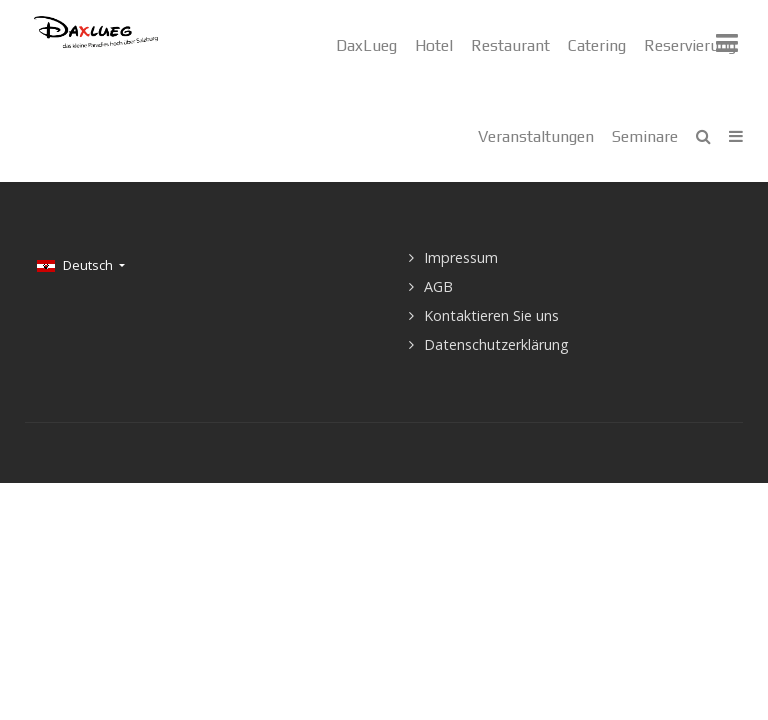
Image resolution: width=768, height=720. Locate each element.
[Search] (703, 136)
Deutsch (76, 265)
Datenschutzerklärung (496, 344)
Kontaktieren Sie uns (491, 315)
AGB (438, 286)
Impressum (461, 257)
